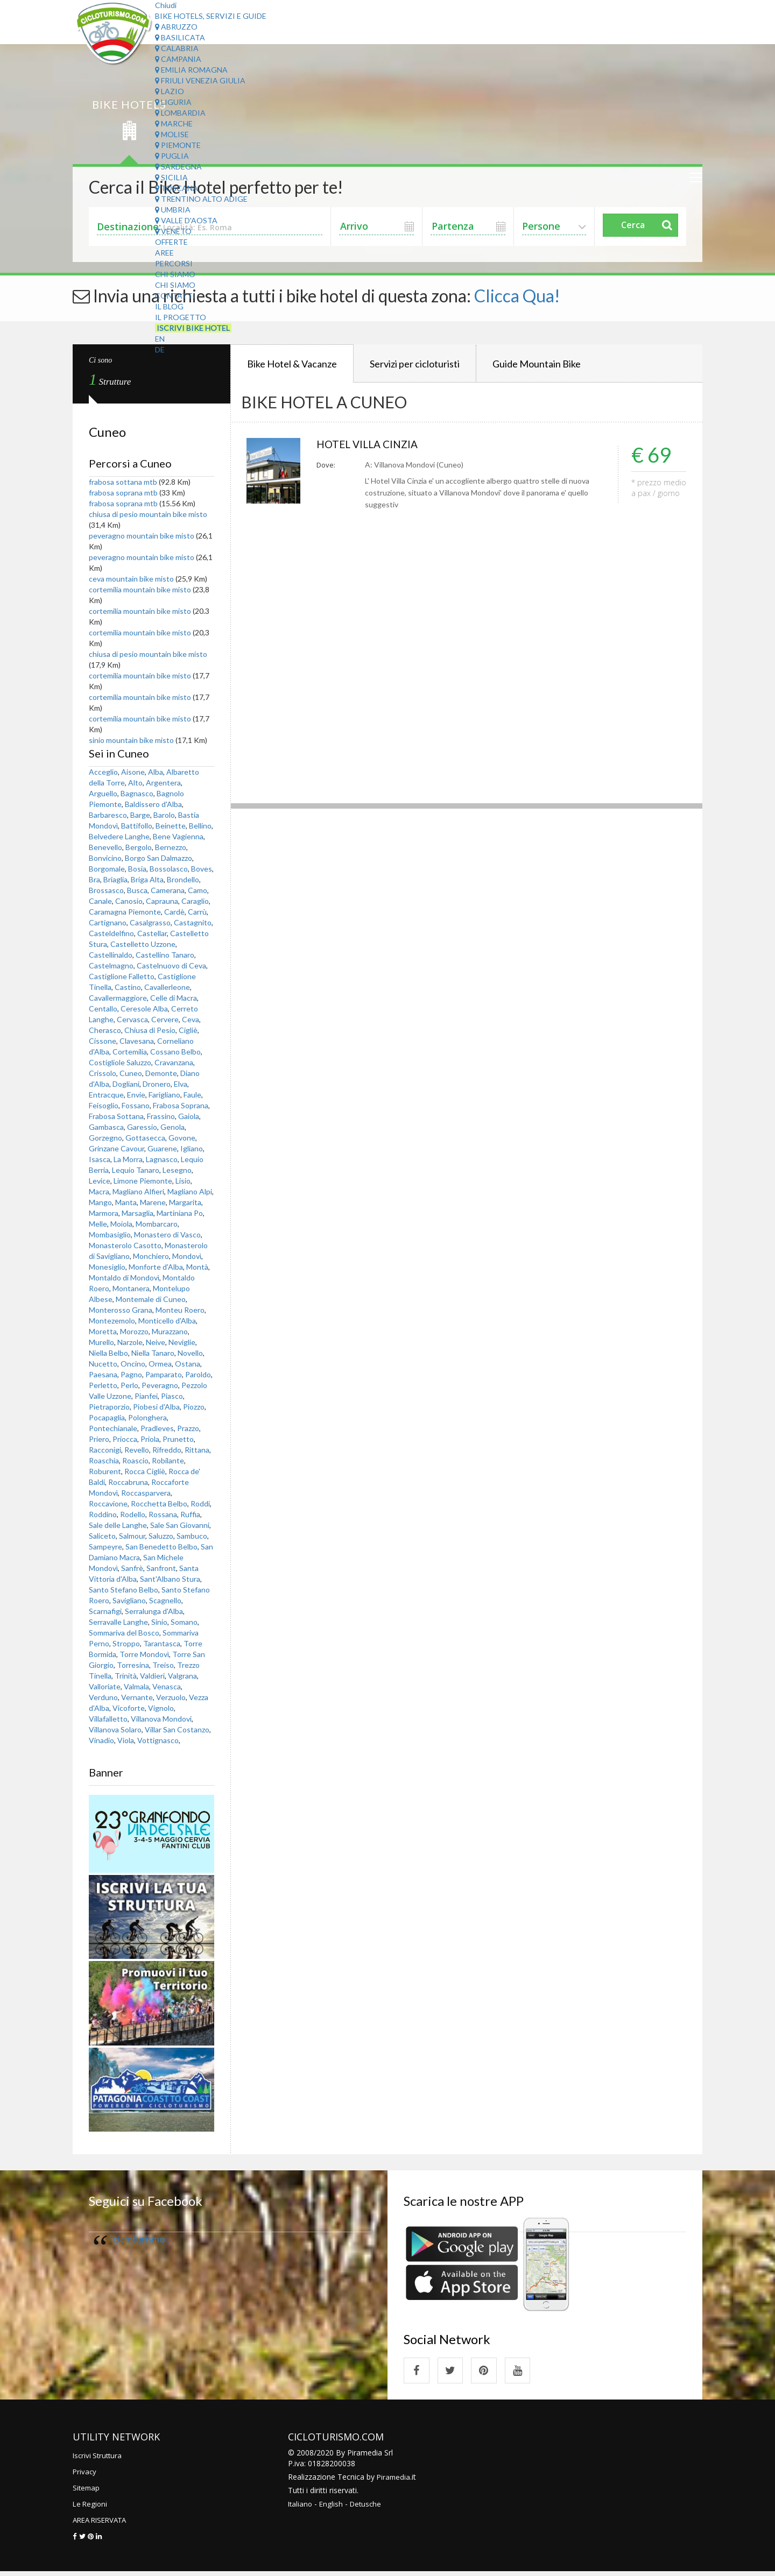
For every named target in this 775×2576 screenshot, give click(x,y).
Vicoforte (128, 1707)
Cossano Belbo (175, 1051)
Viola (125, 1740)
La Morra (128, 1159)
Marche (174, 123)
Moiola (121, 1223)
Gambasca (106, 1126)
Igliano (191, 1148)
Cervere (165, 1019)
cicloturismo (139, 2239)
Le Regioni (91, 2508)
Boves (201, 868)
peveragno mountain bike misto (141, 535)
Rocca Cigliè (144, 1471)
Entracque (106, 1094)
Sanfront (161, 1568)
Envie (136, 1094)
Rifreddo (166, 1449)
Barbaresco (108, 814)
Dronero (157, 1083)
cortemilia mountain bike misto (140, 589)
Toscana (176, 188)
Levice (99, 1180)
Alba (155, 771)
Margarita (185, 1202)
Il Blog (169, 306)
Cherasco (105, 1030)
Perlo (129, 1385)
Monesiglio (107, 1266)
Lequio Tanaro (135, 1169)
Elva (180, 1083)
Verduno (103, 1697)
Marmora (103, 1213)
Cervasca (132, 1019)
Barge (140, 814)
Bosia (137, 868)
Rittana (197, 1449)
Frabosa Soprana (180, 1105)
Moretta (103, 1331)
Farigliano (164, 1094)
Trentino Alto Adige (201, 198)
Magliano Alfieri (138, 1191)
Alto (135, 782)
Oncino (133, 1363)
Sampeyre (105, 1546)
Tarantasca (161, 1643)
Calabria (177, 48)
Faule (192, 1094)
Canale (100, 900)
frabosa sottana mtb (124, 481)
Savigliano (129, 1600)
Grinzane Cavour (116, 1148)
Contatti (175, 295)
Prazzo (188, 1428)
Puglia (172, 155)
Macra (99, 1191)
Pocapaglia (107, 1417)
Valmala (136, 1686)
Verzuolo (171, 1697)
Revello (136, 1449)
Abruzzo (176, 26)
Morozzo (134, 1331)
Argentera (163, 782)
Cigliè (188, 1030)
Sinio (159, 1621)
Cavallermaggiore (118, 997)
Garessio (142, 1126)
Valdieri (152, 1675)
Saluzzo (161, 1535)
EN (160, 338)
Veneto (173, 231)
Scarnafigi (105, 1611)
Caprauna (162, 900)
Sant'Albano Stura (170, 1578)
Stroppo (126, 1643)
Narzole (130, 1342)
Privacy (85, 2476)
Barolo (164, 814)
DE (160, 349)
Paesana (103, 1374)
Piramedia (394, 2481)
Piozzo (194, 1406)
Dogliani (125, 1083)
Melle (98, 1223)
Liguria (173, 102)
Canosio (129, 900)
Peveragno (160, 1385)
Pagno (131, 1374)
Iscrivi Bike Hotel (193, 327)
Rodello (132, 1514)
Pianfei (146, 1395)
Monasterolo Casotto (125, 1245)
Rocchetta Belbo (159, 1503)
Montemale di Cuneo (151, 1299)
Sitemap (87, 2492)
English (333, 2508)
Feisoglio (103, 1105)
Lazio (169, 91)
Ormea (160, 1363)
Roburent (105, 1471)
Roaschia (104, 1460)
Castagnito (193, 922)
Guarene (162, 1148)
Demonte (161, 1073)
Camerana (168, 890)
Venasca (166, 1686)
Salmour (132, 1535)
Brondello (183, 879)
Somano (184, 1621)
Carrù (197, 911)
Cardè (174, 911)
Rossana (163, 1514)
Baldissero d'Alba (153, 804)
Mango (100, 1202)
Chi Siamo (175, 274)
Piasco (172, 1395)
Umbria (173, 209)
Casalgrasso (150, 922)
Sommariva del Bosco (124, 1632)
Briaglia (115, 879)
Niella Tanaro (152, 1352)
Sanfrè (132, 1568)
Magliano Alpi (189, 1191)
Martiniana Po (180, 1213)
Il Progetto (180, 317)
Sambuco (192, 1535)
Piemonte (178, 145)
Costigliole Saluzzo (120, 1062)
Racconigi (105, 1449)
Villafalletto (108, 1718)
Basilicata (180, 37)
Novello (190, 1352)
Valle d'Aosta (186, 220)
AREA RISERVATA (103, 2524)
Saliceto (102, 1535)
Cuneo (130, 1073)
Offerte (171, 241)
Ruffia (190, 1514)
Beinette (171, 825)
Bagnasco (137, 793)
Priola (149, 1438)
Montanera (131, 1288)
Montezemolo (112, 1320)
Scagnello (165, 1600)
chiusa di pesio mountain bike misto (148, 514)
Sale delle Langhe (118, 1525)
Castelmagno (111, 965)
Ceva (190, 1019)
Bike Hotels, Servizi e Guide (210, 15)
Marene (153, 1202)
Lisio (183, 1180)
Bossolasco (169, 868)
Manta (126, 1202)
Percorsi (174, 263)
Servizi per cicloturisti (415, 364)
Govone (181, 1137)
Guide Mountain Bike (536, 364)
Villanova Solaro (115, 1729)
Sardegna (178, 166)
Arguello (103, 793)
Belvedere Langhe (119, 836)
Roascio (135, 1460)
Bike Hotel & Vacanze (292, 364)
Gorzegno (105, 1137)
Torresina (133, 1664)
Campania (178, 58)
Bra (94, 879)
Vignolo (161, 1707)
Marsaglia (137, 1213)
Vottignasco (158, 1740)
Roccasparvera (146, 1492)
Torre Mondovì (144, 1654)
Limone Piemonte (143, 1180)
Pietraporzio (109, 1406)
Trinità (126, 1675)
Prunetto (178, 1438)
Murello (101, 1342)
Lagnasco (162, 1159)
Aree (164, 252)
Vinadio (101, 1740)
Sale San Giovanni (179, 1525)
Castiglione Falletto (121, 976)
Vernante (137, 1697)
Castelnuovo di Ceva (171, 965)
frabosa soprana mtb (124, 492)
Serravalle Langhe (118, 1621)
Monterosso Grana (120, 1309)
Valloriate (105, 1686)
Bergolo (138, 847)
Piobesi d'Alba (156, 1406)
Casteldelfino (111, 933)
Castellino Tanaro (165, 954)
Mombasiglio (110, 1234)
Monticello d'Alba (167, 1320)
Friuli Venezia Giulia (200, 80)
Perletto (103, 1385)
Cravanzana (173, 1062)
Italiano (301, 2508)
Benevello (105, 847)
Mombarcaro (157, 1223)
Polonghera (147, 1417)
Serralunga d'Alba (154, 1611)
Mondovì (186, 1256)
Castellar (152, 933)
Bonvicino (105, 857)
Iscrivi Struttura (99, 2459)
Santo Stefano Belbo (123, 1589)
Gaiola (188, 1116)
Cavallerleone (167, 987)
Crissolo (102, 1073)
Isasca (99, 1159)
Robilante (168, 1460)
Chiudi (166, 5)
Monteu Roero (180, 1309)
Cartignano (107, 922)
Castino (128, 987)
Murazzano (170, 1331)
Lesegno (177, 1169)
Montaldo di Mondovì (124, 1277)
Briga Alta (147, 879)
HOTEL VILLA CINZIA (373, 444)
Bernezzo (170, 847)
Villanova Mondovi (161, 1718)
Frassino (161, 1116)
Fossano (136, 1105)
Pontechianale (113, 1428)
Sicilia (171, 177)
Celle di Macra (173, 997)
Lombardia (180, 112)
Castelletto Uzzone (142, 944)
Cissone (102, 1040)
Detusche (368, 2508)
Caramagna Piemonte (125, 911)
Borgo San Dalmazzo (158, 857)
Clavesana (136, 1040)
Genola (172, 1126)
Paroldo (198, 1374)
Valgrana (182, 1675)
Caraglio (195, 900)
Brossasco (106, 890)
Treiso (163, 1664)
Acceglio (103, 771)
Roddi (200, 1503)
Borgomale (107, 868)
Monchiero (151, 1256)
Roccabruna (128, 1482)
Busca (137, 890)
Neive (155, 1342)
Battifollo (136, 825)
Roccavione (108, 1503)
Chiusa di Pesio (149, 1030)
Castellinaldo (110, 954)
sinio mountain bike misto (131, 740)
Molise (172, 134)
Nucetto (103, 1363)
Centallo (103, 1008)
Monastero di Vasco (167, 1234)
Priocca (124, 1438)
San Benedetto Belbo (161, 1546)
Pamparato (163, 1374)
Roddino (103, 1514)
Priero (99, 1438)
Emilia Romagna (191, 69)
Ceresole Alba (144, 1008)
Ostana (187, 1363)
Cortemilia (129, 1051)
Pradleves (157, 1428)
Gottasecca (145, 1137)
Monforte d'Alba (156, 1266)
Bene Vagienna (178, 836)
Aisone (133, 771)
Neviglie (181, 1342)
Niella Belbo (108, 1352)
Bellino (200, 825)
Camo (197, 890)
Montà (197, 1266)
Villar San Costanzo (177, 1729)
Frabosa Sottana (116, 1116)
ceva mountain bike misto (131, 578)
